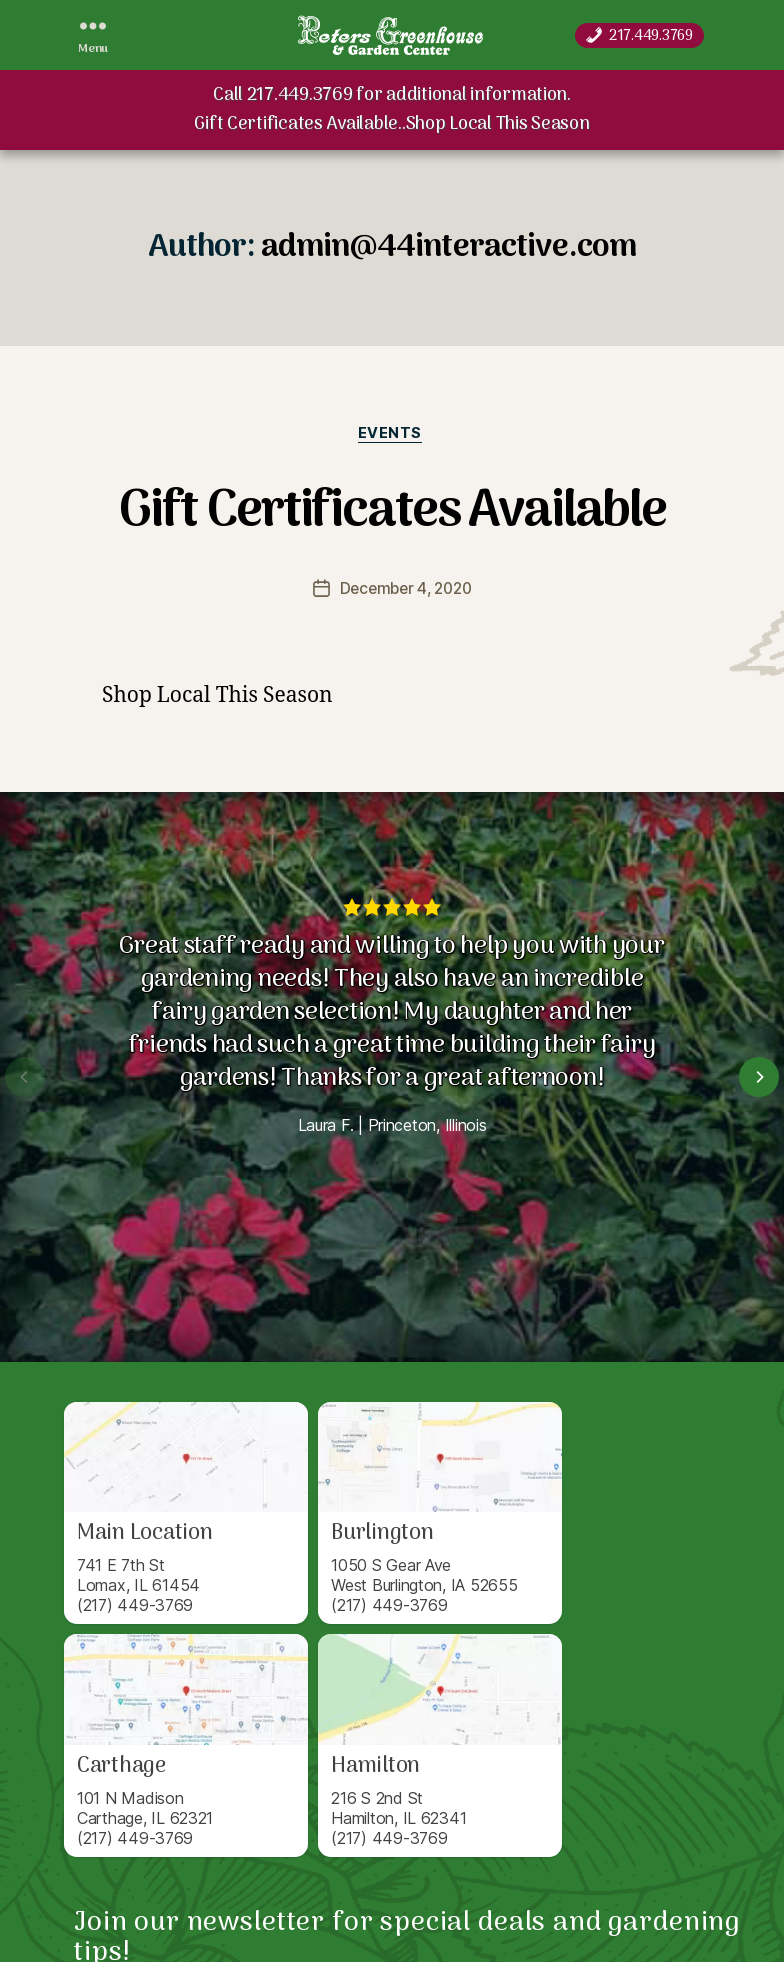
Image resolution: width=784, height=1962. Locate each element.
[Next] (759, 1079)
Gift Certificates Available (392, 511)
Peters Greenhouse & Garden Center (217, 1914)
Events (392, 435)
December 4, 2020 (405, 591)
